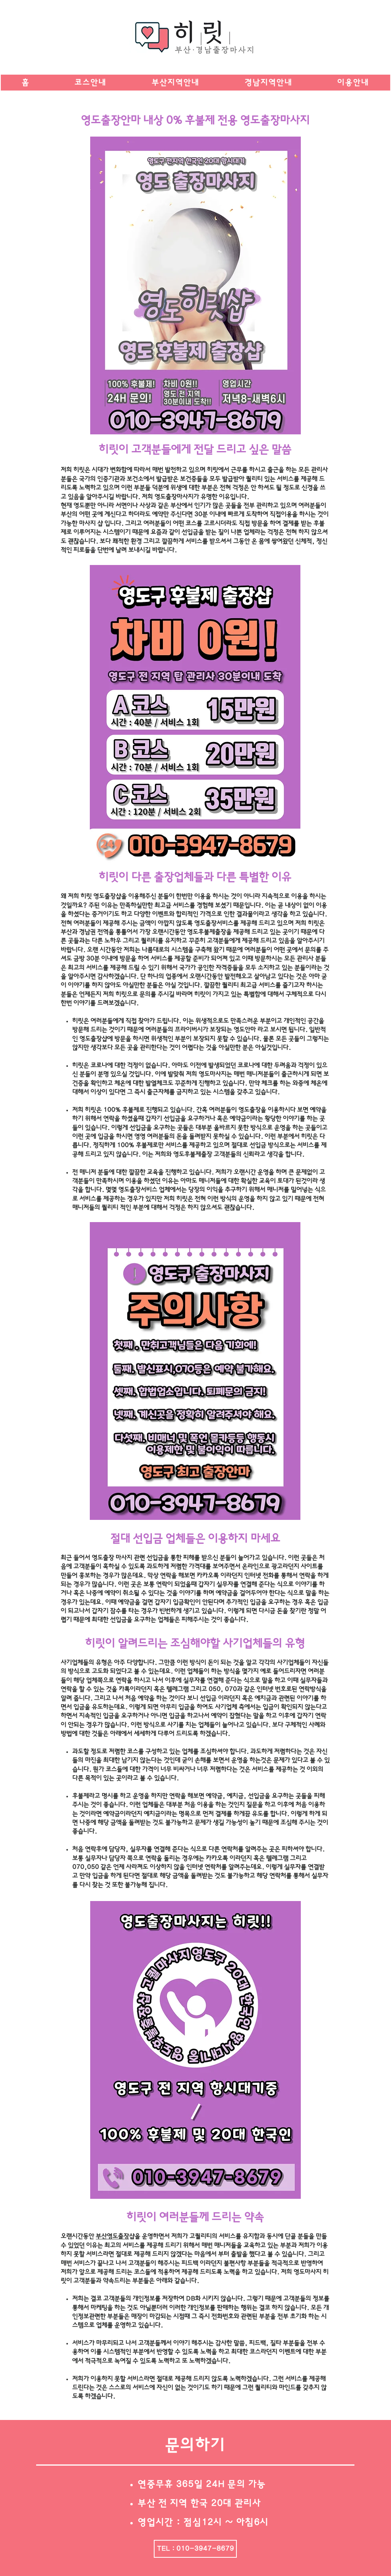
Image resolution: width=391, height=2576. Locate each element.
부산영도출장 (112, 2236)
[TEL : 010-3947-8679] (195, 2549)
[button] (176, 83)
